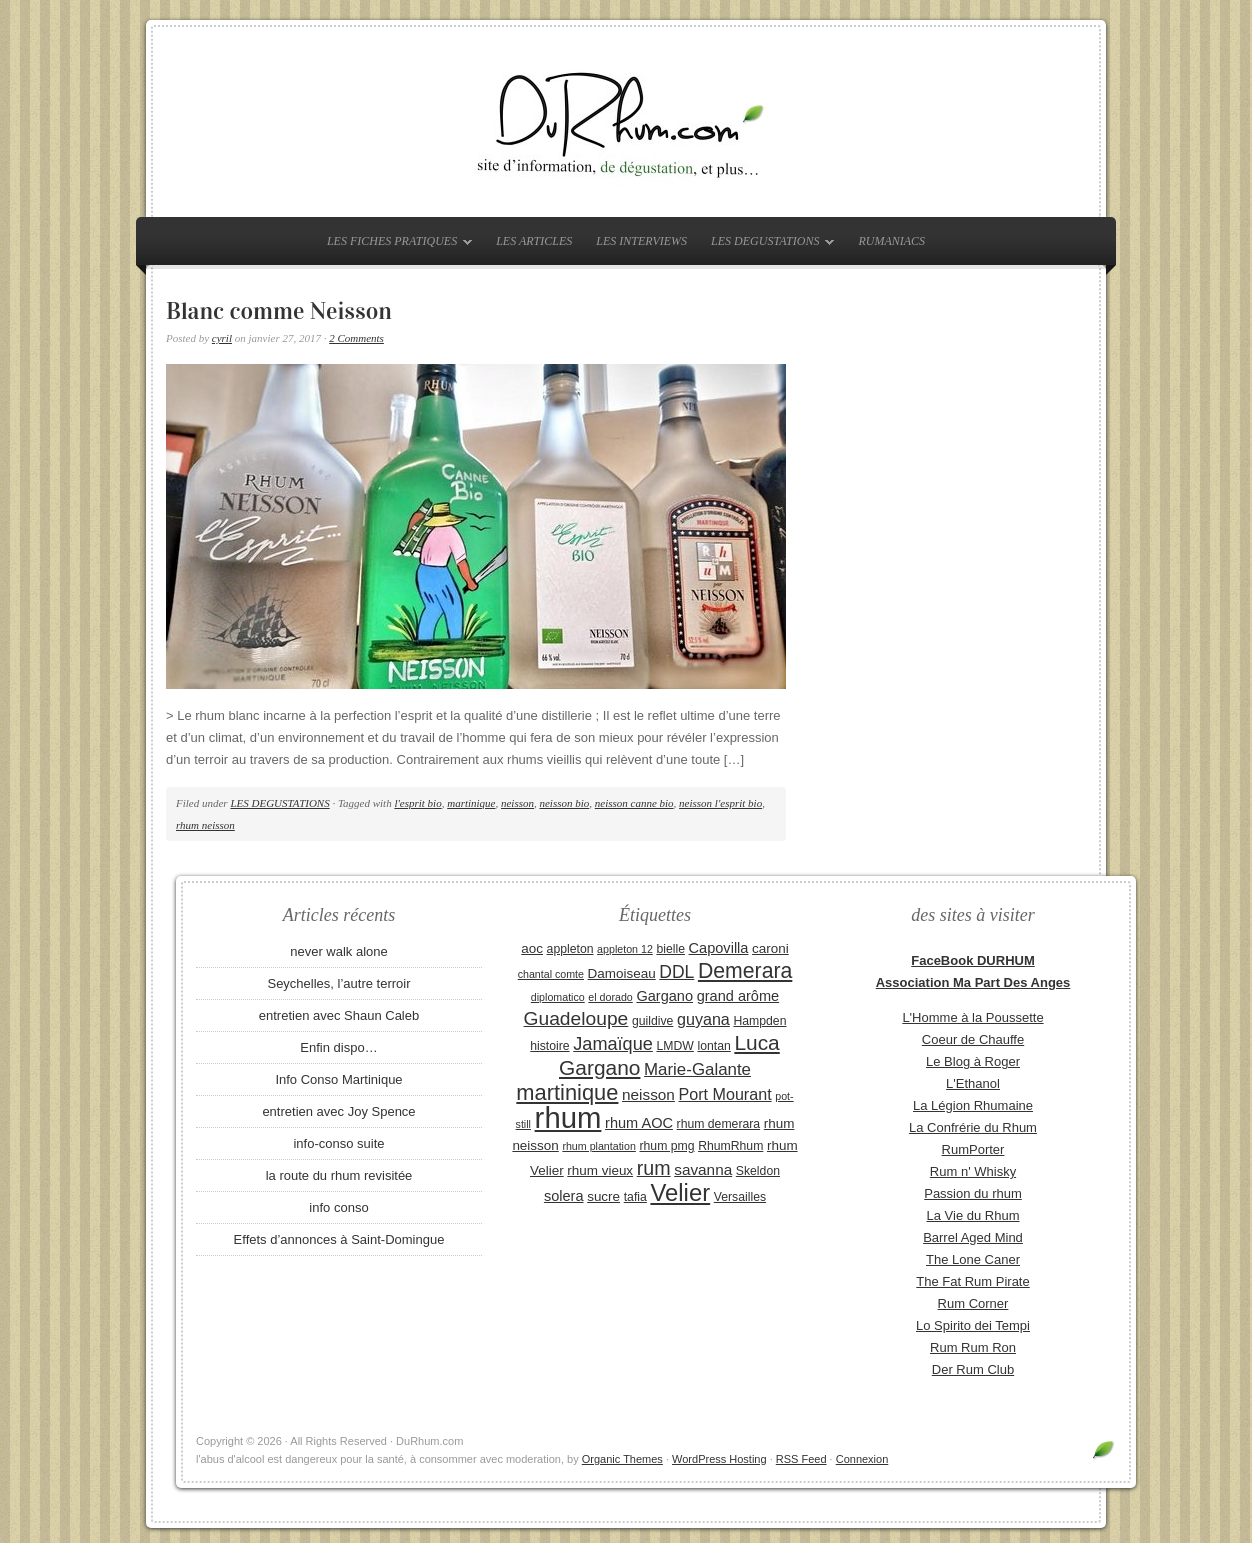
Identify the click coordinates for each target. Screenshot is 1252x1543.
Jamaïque (613, 1044)
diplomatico (558, 997)
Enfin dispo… (338, 1047)
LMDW (674, 1046)
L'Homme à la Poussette (972, 1017)
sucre (603, 1196)
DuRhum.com (626, 122)
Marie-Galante (697, 1069)
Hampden (759, 1021)
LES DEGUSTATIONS (767, 245)
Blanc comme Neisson (279, 311)
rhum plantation (598, 1146)
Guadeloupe (576, 1018)
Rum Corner (973, 1303)
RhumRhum (730, 1146)
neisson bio (564, 803)
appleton (570, 949)
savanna (703, 1169)
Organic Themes (622, 1459)
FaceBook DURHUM (973, 960)
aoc (532, 948)
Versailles (740, 1197)
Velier (680, 1192)
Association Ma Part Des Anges (973, 982)
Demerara (745, 971)
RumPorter (973, 1149)
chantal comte (551, 974)
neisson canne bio (634, 803)
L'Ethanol (973, 1083)
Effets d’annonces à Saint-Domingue (339, 1239)
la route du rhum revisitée (339, 1175)
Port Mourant (725, 1094)
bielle (670, 949)
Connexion (862, 1459)
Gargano (664, 996)
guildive (652, 1021)
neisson (517, 803)
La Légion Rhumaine (973, 1105)
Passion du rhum (973, 1193)
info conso (338, 1207)
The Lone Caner (973, 1259)
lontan (713, 1046)
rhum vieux (600, 1170)
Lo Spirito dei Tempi (973, 1325)
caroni (770, 948)
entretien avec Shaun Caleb (339, 1015)
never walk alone (339, 951)
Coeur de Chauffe (973, 1039)
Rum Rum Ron (973, 1347)
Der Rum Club (973, 1369)
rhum (568, 1117)
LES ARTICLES (534, 241)
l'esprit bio (417, 803)
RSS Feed (801, 1459)
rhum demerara (719, 1124)
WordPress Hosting (719, 1459)
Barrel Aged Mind (973, 1237)
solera (564, 1196)
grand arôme (738, 996)
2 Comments (356, 338)
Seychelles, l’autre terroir (338, 983)
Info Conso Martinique (338, 1079)
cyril (222, 338)
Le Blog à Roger (973, 1061)
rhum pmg (666, 1146)
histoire (549, 1046)
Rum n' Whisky (973, 1171)
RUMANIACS (891, 241)
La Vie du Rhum (973, 1215)
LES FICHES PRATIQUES (394, 245)
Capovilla (719, 948)
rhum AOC (639, 1123)
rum (654, 1168)
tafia (635, 1197)
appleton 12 (625, 949)
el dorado (610, 997)
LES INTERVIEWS (641, 241)
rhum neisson (205, 825)
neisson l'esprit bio (720, 803)
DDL (676, 972)
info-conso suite (338, 1143)
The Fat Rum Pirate (972, 1281)
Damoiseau (622, 973)
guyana (703, 1019)
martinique (471, 803)
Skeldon (758, 1171)
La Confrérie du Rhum (973, 1127)
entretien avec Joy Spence (338, 1111)
